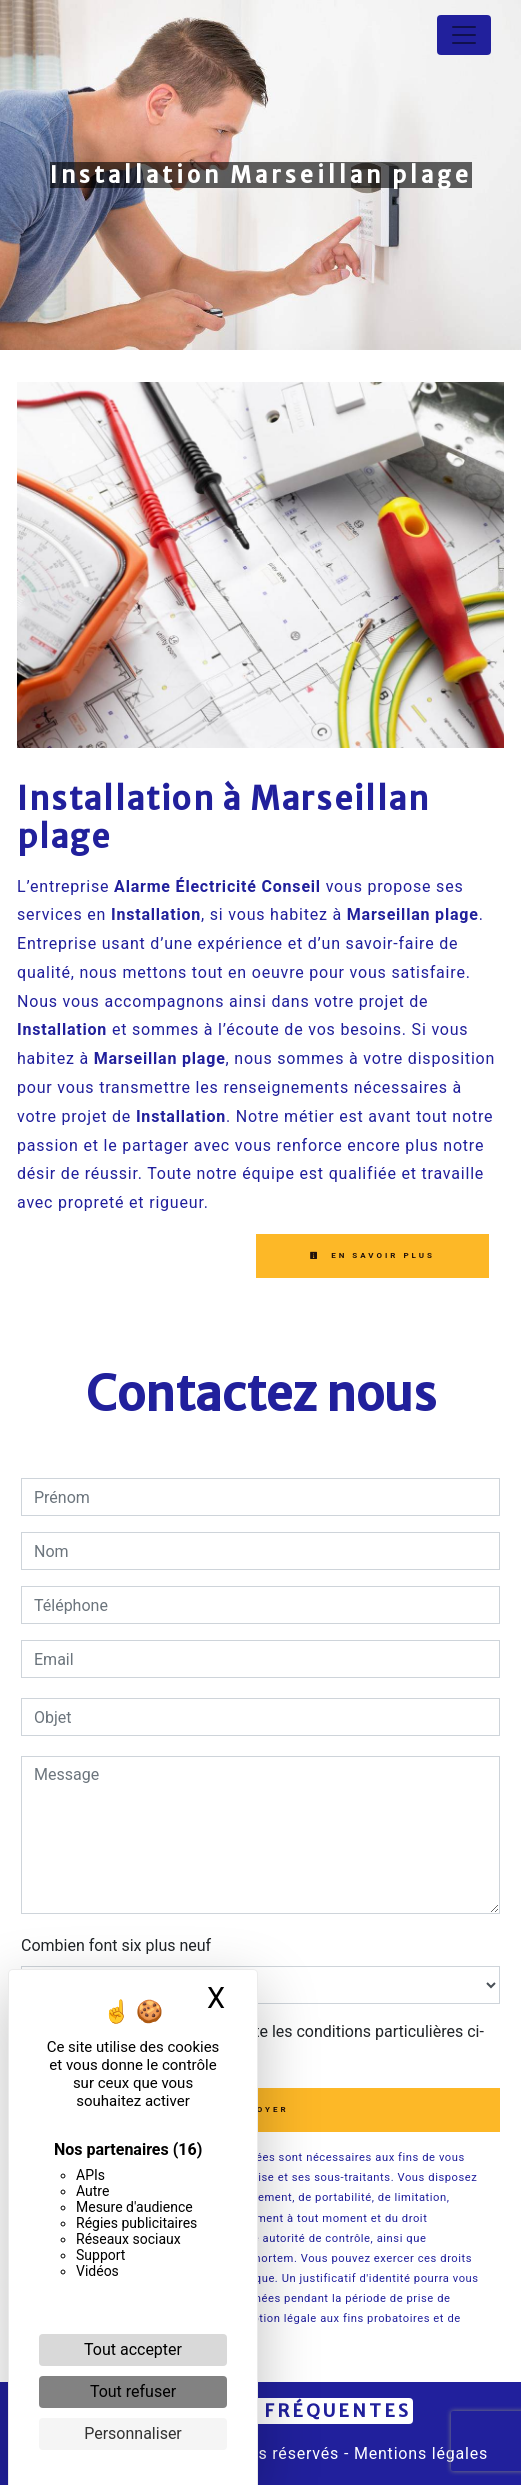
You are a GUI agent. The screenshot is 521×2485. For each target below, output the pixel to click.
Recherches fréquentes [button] (261, 2411)
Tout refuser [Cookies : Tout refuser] (133, 2391)
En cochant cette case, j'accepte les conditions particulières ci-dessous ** (262, 2043)
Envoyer (260, 2109)
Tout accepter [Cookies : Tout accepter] (133, 2349)
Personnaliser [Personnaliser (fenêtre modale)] (133, 2433)
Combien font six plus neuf (116, 1945)
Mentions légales (418, 2453)
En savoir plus (372, 1255)
